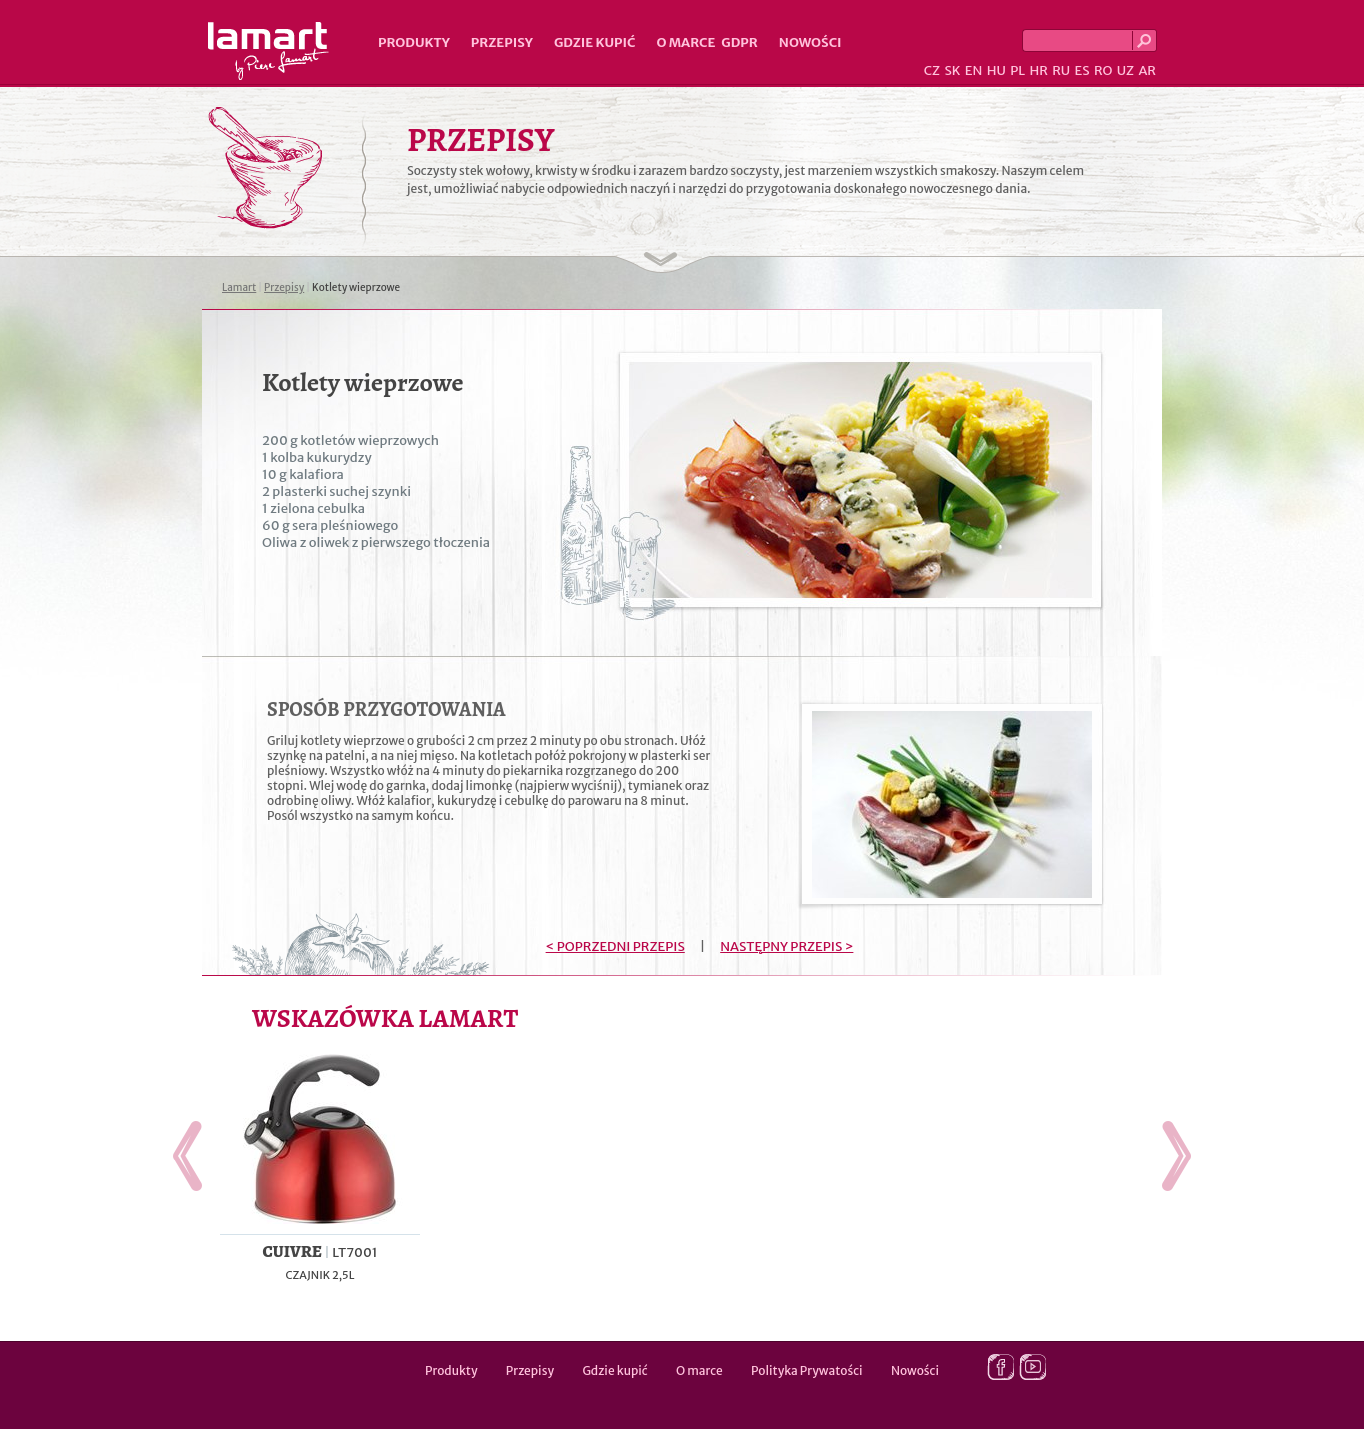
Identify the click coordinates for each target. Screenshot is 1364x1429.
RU (1061, 70)
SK (952, 70)
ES (1082, 70)
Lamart (268, 51)
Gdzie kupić (595, 42)
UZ (1125, 70)
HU (996, 70)
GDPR (739, 42)
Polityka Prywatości (807, 1370)
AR (1147, 70)
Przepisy (502, 42)
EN (974, 70)
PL (1017, 70)
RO (1103, 70)
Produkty (414, 42)
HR (1038, 70)
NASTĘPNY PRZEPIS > (786, 946)
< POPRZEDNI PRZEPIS (615, 946)
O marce (685, 42)
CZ (932, 70)
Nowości (810, 42)
